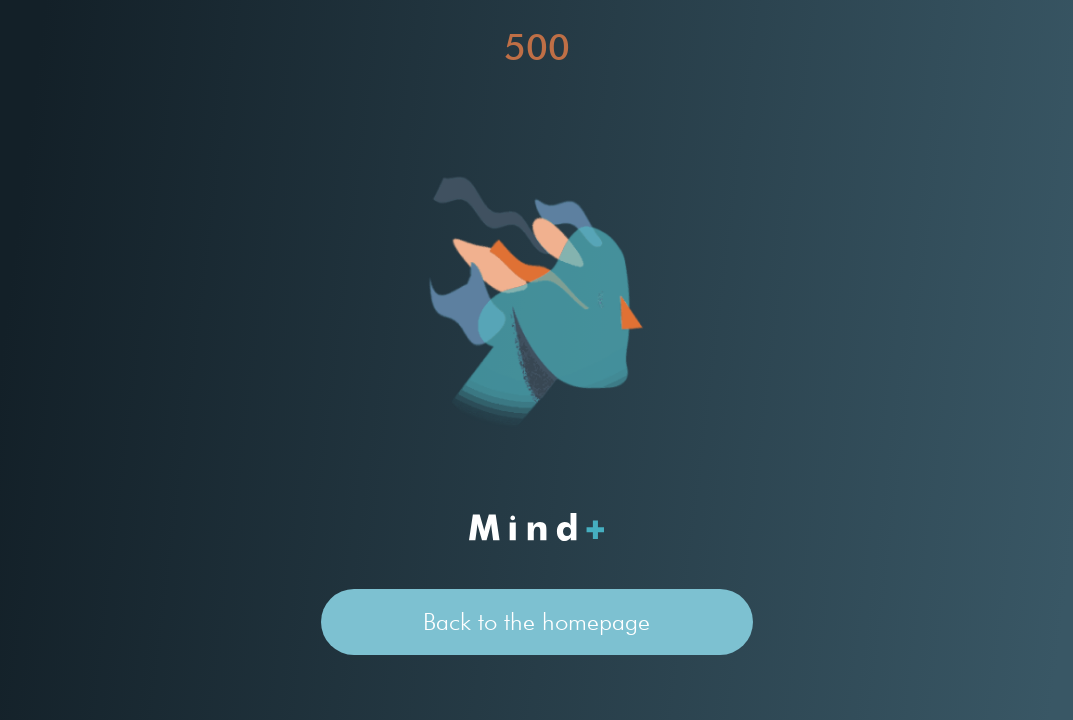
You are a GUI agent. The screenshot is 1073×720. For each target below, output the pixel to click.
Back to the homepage (536, 621)
